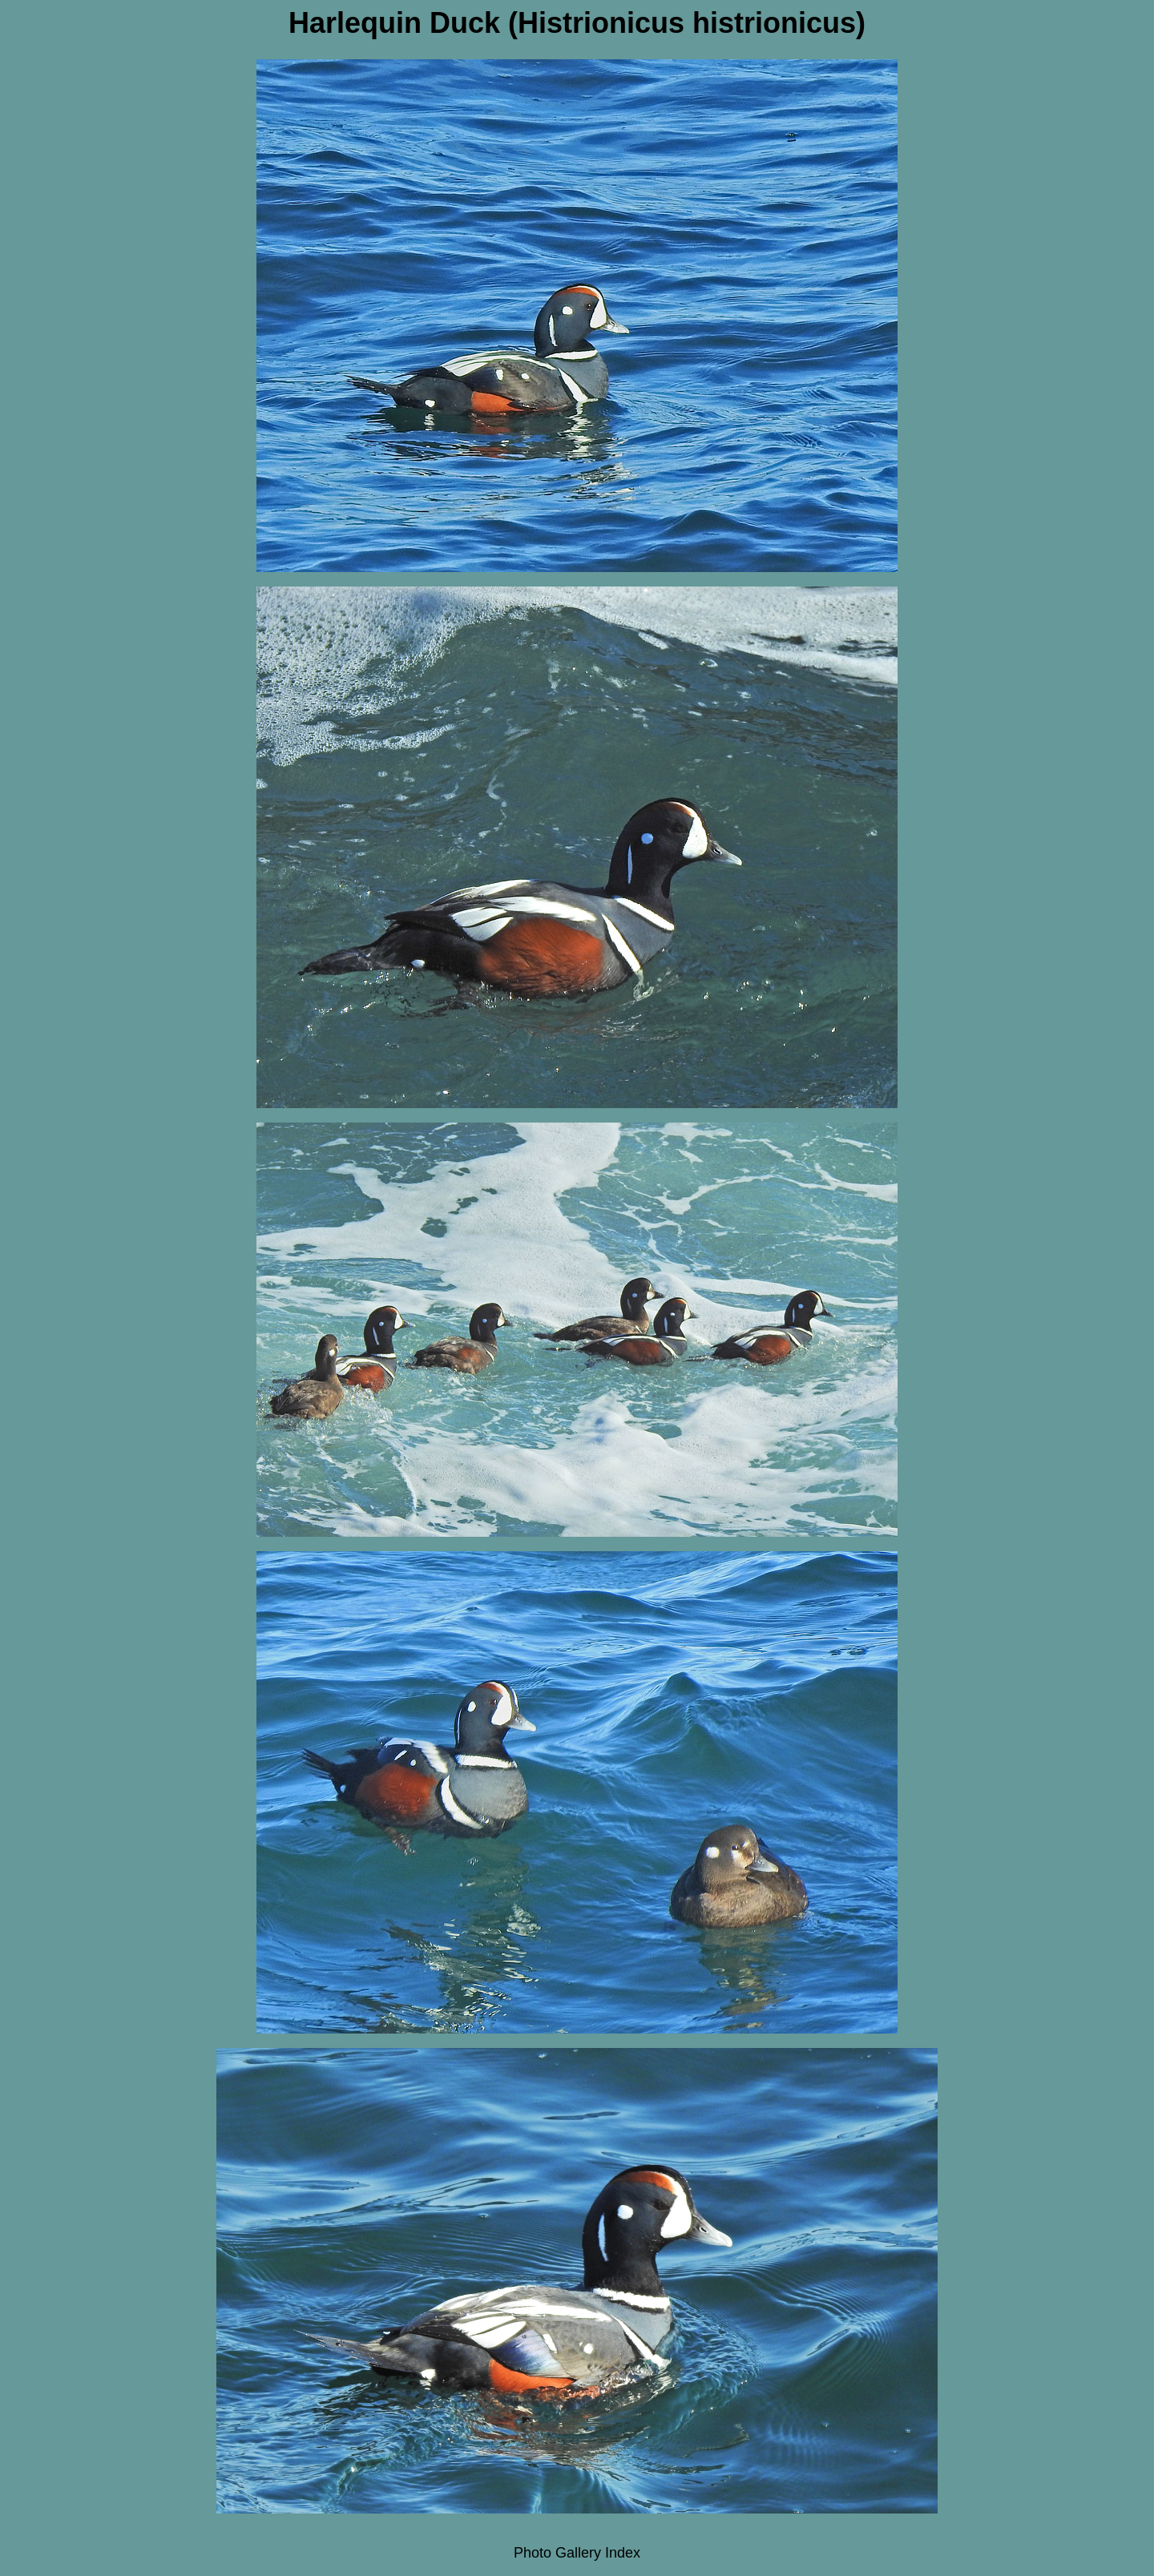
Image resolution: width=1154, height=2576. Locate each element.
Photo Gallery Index (577, 2553)
